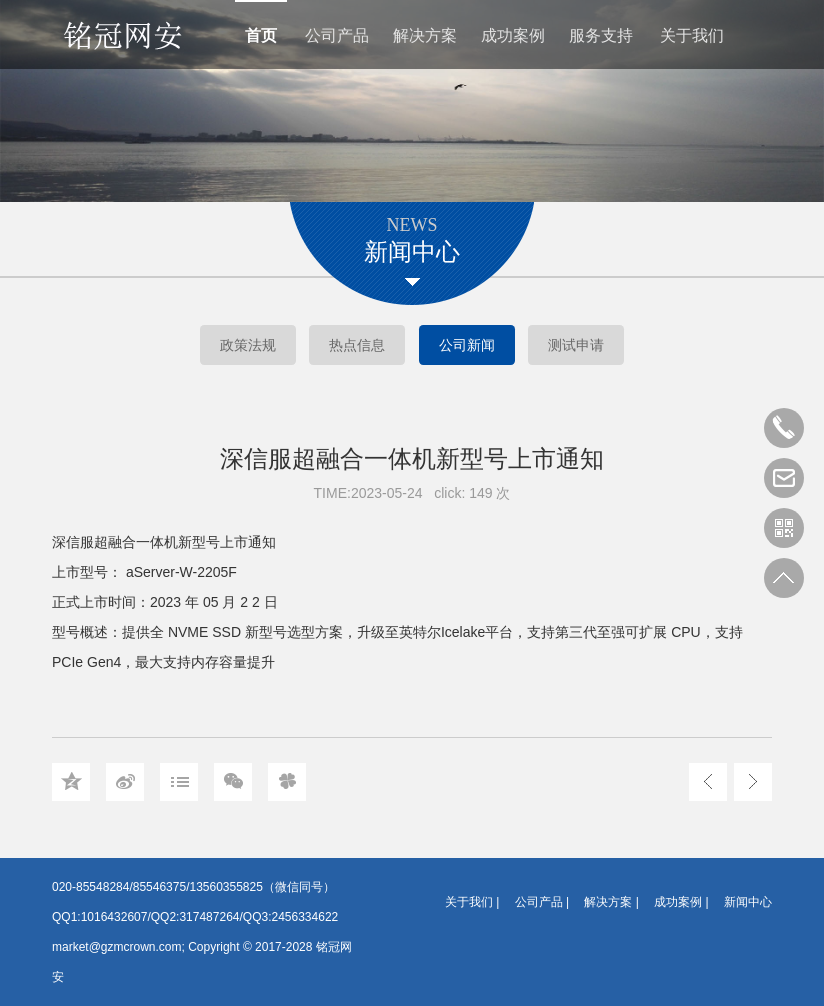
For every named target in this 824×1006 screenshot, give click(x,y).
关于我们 (692, 35)
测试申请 (576, 345)
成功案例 (513, 35)
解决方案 (425, 35)
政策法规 (248, 345)
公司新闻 (467, 345)
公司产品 (337, 35)
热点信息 (357, 345)
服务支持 (601, 35)
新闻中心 (748, 902)
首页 (261, 35)
